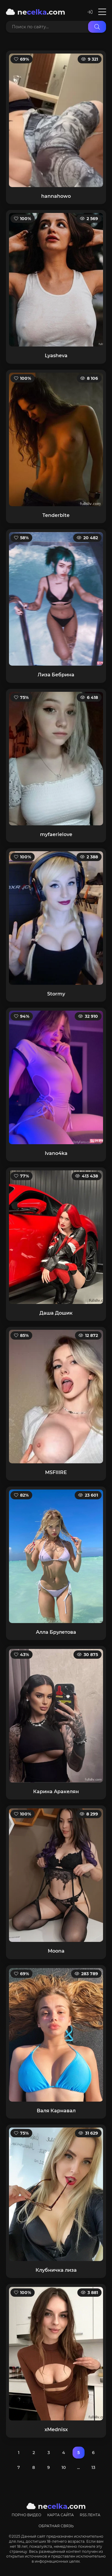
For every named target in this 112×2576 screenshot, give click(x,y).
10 (64, 2467)
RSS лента (90, 2515)
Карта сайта (60, 2515)
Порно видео (26, 2515)
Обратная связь (56, 2526)
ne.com (35, 12)
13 (93, 2467)
